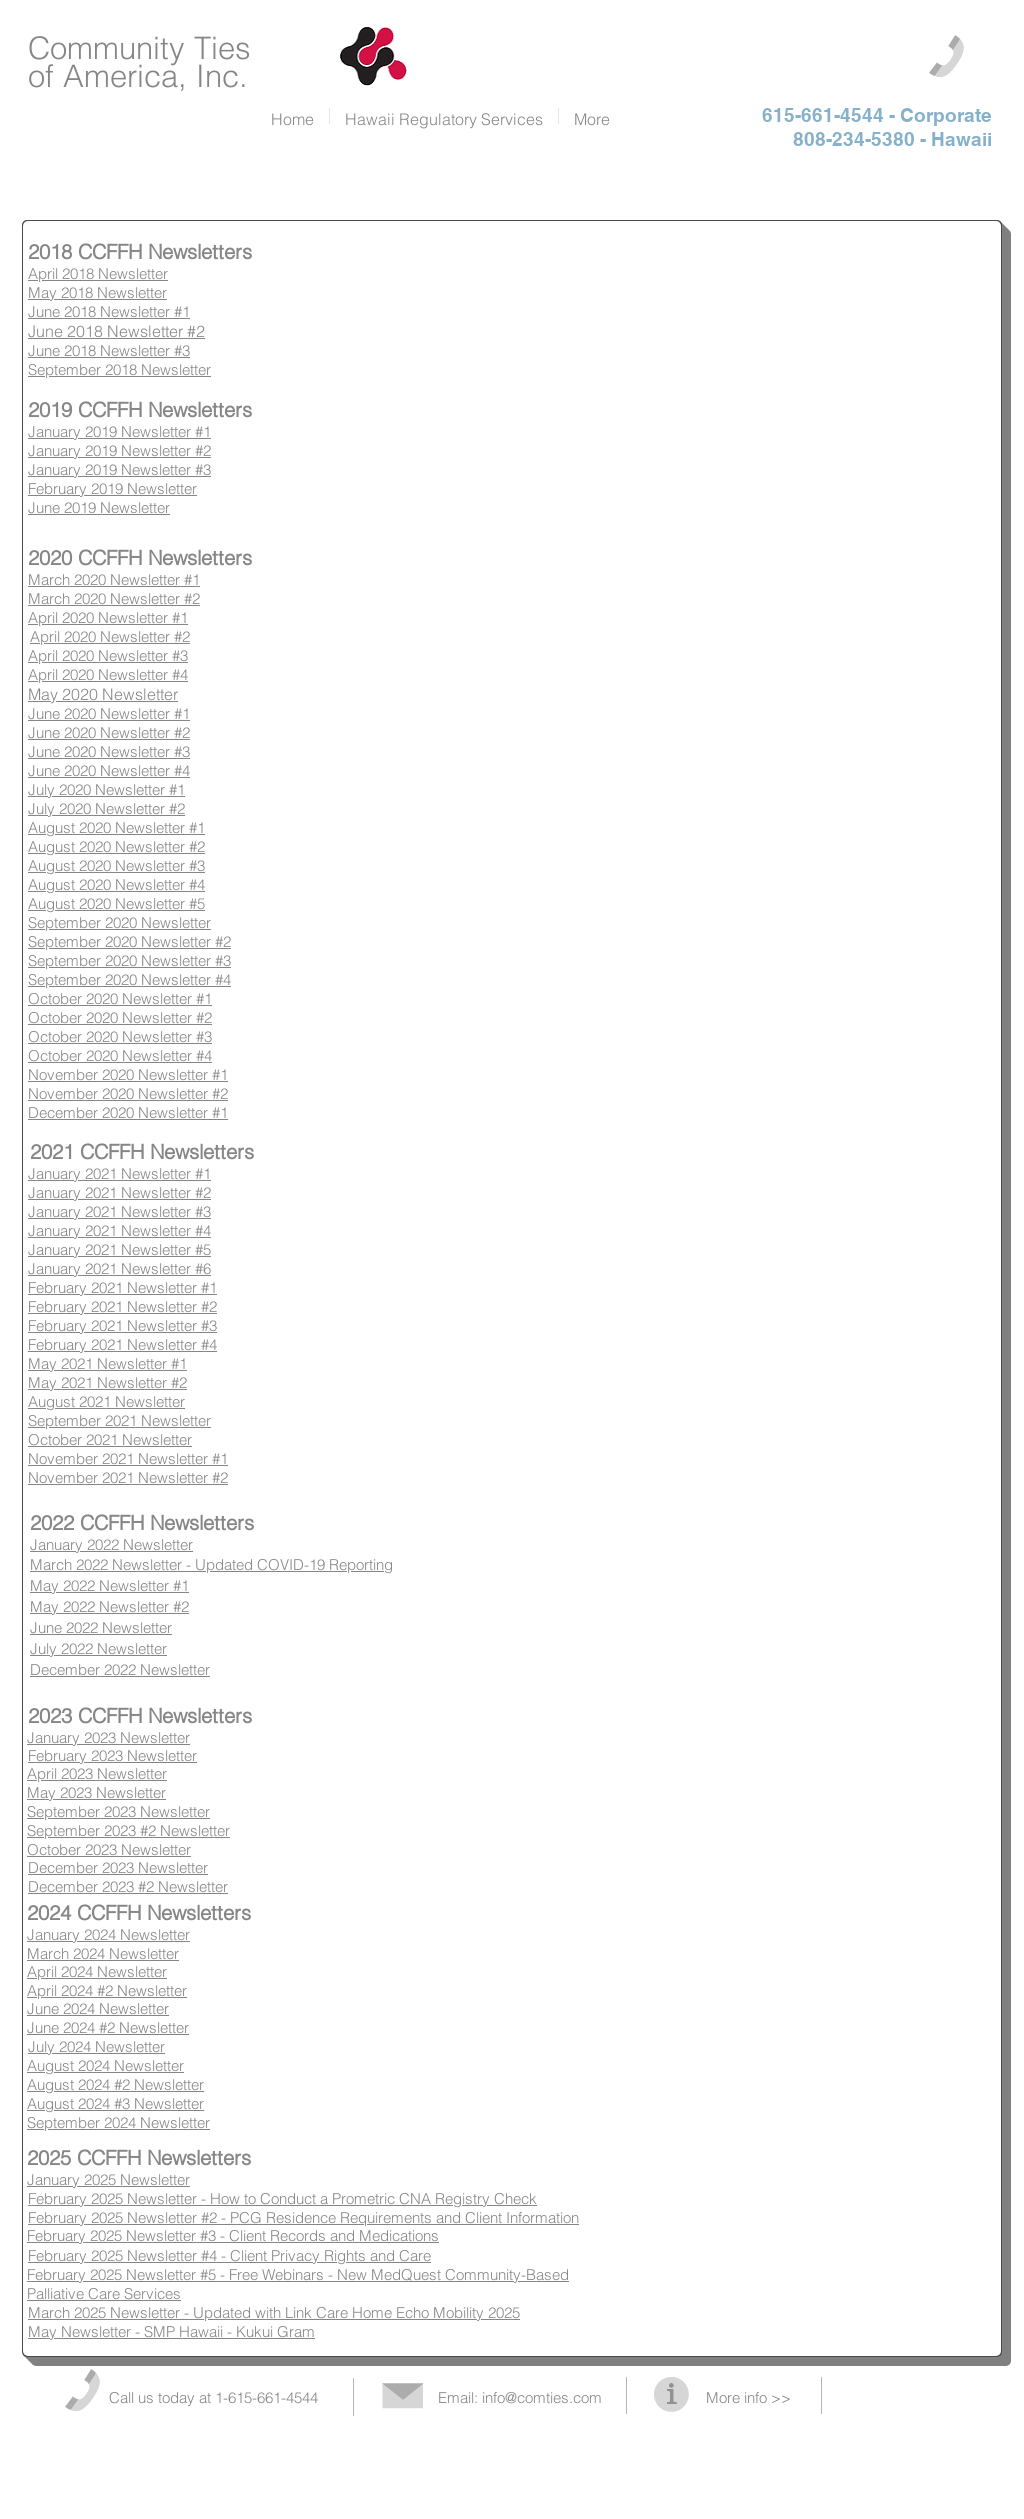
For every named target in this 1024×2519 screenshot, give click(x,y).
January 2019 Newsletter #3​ (119, 469)
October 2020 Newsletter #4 (120, 1055)
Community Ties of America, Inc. (139, 62)
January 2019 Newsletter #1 (119, 431)
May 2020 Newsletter (103, 694)
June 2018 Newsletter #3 (109, 350)
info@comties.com (542, 2397)
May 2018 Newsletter (97, 292)
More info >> (748, 2397)
